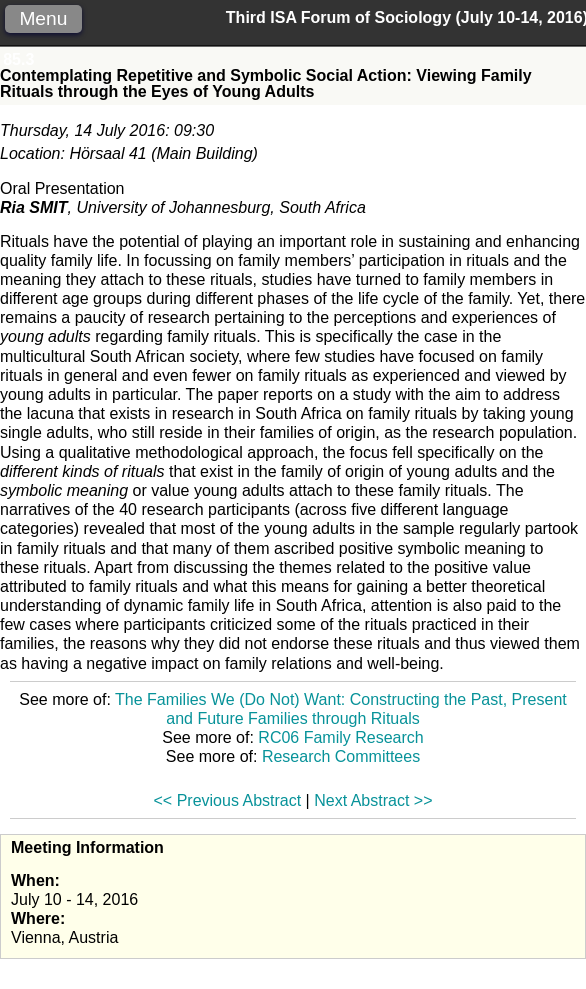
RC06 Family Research (340, 737)
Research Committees (341, 756)
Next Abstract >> (373, 800)
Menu (43, 18)
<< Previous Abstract (228, 800)
